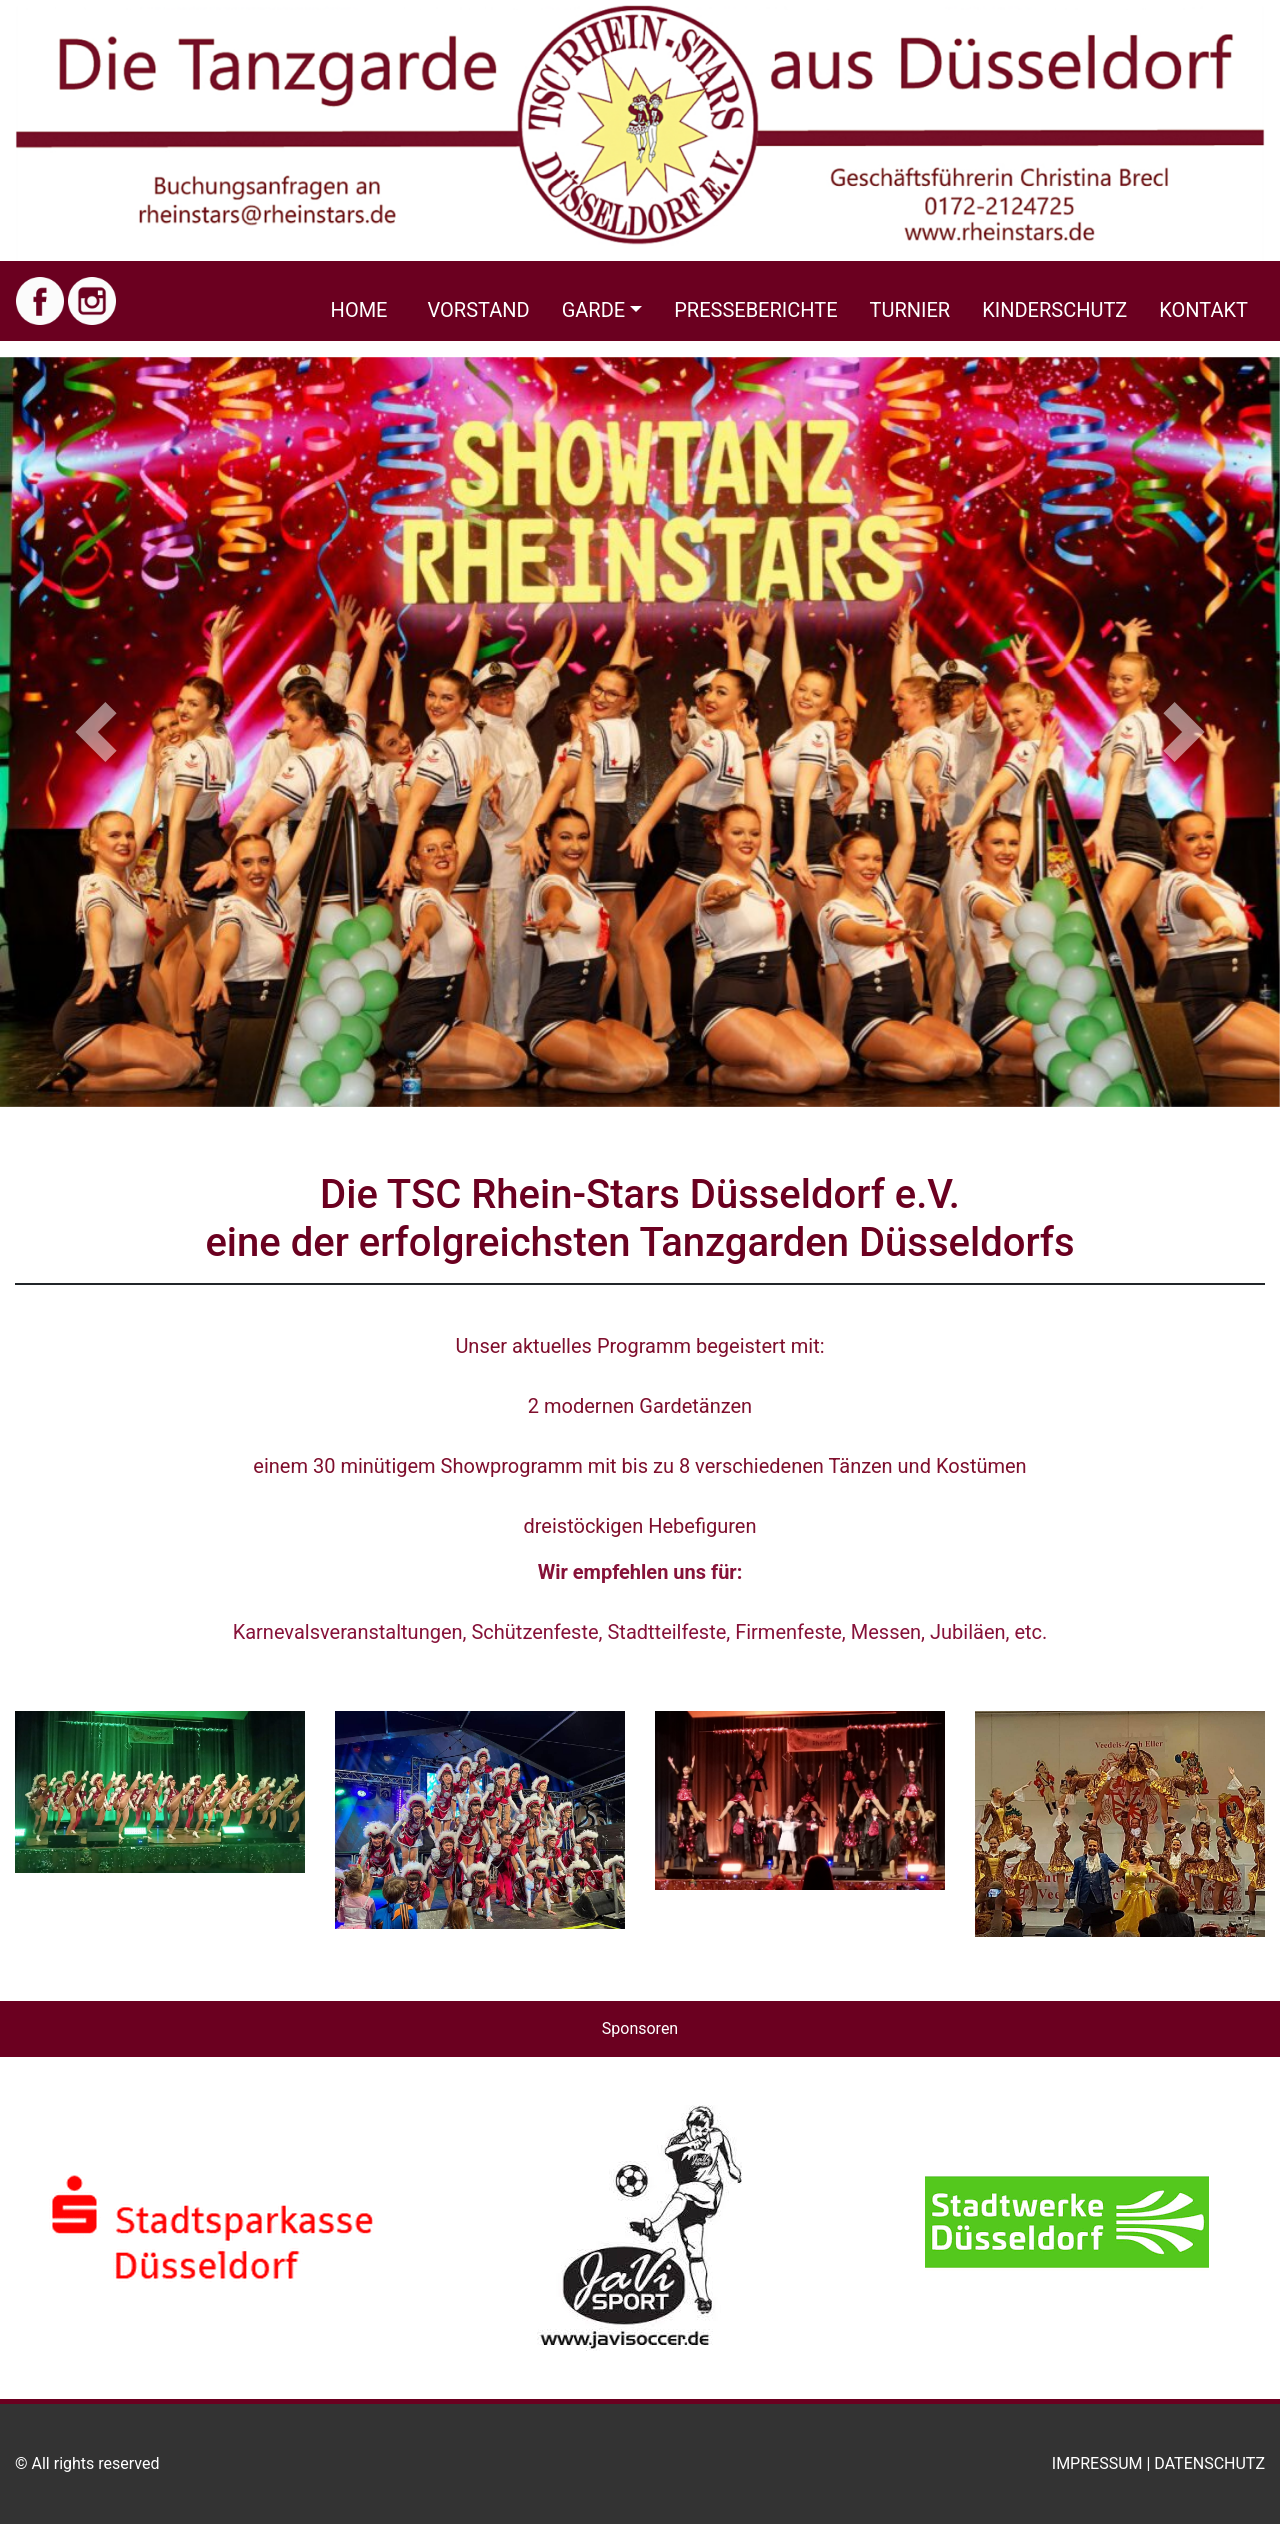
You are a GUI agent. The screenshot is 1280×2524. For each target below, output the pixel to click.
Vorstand (478, 310)
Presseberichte (755, 310)
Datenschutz (1209, 2463)
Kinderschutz (1054, 310)
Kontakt (1203, 310)
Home (359, 310)
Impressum (1097, 2463)
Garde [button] (594, 310)
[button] (96, 732)
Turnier (910, 310)
